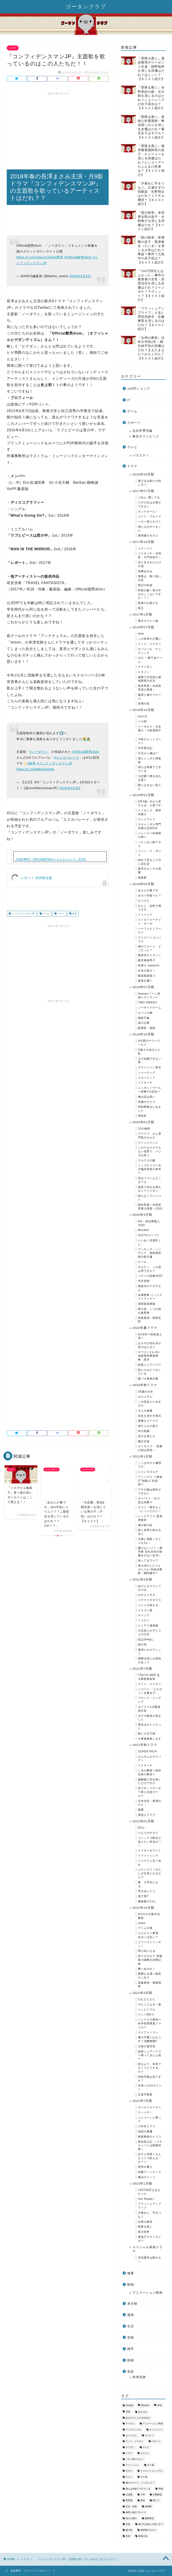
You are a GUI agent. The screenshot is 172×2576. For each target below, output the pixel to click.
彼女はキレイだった (149, 1726)
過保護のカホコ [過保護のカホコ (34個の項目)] (148, 2530)
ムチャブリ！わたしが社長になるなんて (149, 1873)
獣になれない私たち (149, 787)
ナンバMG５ (146, 2014)
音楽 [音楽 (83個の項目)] (128, 2536)
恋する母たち (146, 1436)
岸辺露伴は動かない (149, 2259)
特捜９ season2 (148, 965)
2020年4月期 (142, 1214)
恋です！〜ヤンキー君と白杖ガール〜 (149, 1792)
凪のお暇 (144, 1022)
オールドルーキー (149, 2107)
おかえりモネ (146, 1594)
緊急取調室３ (146, 975)
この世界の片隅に (149, 638)
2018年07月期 (143, 627)
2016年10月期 (143, 474)
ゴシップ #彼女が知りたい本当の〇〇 (149, 1841)
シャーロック (146, 1072)
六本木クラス (146, 2126)
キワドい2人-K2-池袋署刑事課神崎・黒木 (149, 1356)
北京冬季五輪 (142, 430)
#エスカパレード (66, 757)
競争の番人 (145, 2166)
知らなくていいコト (149, 1197)
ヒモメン (144, 672)
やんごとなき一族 (149, 2004)
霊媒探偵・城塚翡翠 (149, 1984)
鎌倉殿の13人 (147, 1901)
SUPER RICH (147, 1751)
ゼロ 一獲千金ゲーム (150, 659)
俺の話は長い (146, 1096)
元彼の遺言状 (146, 2046)
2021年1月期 (142, 1456)
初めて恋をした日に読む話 (149, 861)
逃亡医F (143, 1896)
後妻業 (142, 877)
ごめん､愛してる (149, 497)
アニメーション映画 (147, 2292)
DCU (141, 1827)
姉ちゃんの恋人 (148, 1425)
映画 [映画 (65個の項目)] (142, 2500)
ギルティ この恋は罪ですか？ (149, 1268)
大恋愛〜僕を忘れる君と (149, 778)
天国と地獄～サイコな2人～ (149, 1540)
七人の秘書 (145, 1410)
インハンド (145, 914)
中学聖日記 (145, 748)
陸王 (141, 608)
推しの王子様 (146, 1733)
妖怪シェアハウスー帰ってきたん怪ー (149, 2055)
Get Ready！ (147, 2198)
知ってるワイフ (148, 1560)
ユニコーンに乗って (149, 2119)
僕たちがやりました (149, 528)
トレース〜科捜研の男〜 (149, 835)
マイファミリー (148, 2032)
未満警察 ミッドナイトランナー (150, 1296)
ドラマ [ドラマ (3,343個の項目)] (129, 2453)
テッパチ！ (145, 2112)
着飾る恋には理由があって (149, 1660)
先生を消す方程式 (149, 1415)
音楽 (74, 913)
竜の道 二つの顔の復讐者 (149, 1310)
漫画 (130, 2315)
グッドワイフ (146, 819)
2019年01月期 (143, 795)
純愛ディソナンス (149, 2172)
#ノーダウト (39, 752)
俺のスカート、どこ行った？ (149, 948)
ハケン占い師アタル (149, 844)
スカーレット (146, 1077)
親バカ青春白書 (148, 1378)
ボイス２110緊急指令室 (149, 1708)
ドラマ (12, 48)
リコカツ (144, 1620)
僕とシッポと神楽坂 (149, 760)
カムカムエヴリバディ (149, 1758)
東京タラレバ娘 (148, 620)
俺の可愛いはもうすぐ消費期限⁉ (149, 2039)
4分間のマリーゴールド (149, 1042)
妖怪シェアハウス (149, 1364)
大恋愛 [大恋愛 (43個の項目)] (129, 2494)
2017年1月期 (142, 614)
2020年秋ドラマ (144, 1385)
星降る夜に (145, 2226)
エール (142, 1261)
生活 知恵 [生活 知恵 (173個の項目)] (131, 2506)
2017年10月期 (143, 542)
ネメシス (144, 1615)
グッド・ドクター (149, 644)
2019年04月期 (143, 884)
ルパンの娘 (145, 1012)
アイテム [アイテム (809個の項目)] (130, 2424)
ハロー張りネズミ (149, 521)
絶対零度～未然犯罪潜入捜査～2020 (150, 1206)
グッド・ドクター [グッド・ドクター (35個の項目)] (135, 2441)
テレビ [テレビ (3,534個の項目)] (146, 2447)
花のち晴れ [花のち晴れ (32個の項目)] (131, 2518)
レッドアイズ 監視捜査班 (150, 1518)
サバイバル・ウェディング (149, 651)
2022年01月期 (143, 1821)
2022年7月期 (142, 2101)
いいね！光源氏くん (149, 1242)
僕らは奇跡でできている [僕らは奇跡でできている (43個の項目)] (138, 2488)
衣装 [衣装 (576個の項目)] (128, 2524)
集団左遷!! (145, 980)
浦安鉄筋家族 (146, 1303)
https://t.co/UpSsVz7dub (35, 257)
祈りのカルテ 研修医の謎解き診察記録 (150, 1959)
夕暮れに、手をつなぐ (149, 2214)
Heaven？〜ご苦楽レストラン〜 (149, 995)
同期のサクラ (146, 1101)
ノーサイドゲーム (149, 1007)
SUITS (142, 716)
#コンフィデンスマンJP (54, 763)
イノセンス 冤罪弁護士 (149, 812)
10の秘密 (144, 1128)
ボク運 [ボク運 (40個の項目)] (150, 2465)
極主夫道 (144, 1441)
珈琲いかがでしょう (149, 1651)
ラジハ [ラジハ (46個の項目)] (129, 2477)
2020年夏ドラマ (144, 1328)
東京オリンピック (145, 436)
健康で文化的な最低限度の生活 (149, 679)
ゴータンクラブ (86, 6)
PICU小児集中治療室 (149, 1916)
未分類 (132, 2303)
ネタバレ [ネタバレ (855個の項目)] (144, 2453)
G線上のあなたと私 (149, 1051)
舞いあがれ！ (146, 1968)
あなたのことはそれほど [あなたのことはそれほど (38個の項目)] (138, 2417)
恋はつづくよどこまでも (149, 1180)
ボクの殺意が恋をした (149, 1717)
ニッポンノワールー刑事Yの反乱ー (149, 1089)
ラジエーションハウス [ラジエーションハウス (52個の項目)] (151, 2471)
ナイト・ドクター (149, 1684)
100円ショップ (138, 388)
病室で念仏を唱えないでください (149, 1188)
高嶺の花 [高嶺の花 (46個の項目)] (142, 2536)
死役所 (142, 1115)
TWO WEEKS (147, 1002)
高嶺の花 (144, 703)
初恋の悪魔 (145, 2131)
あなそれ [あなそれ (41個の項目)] (142, 2412)
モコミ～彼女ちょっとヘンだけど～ (149, 1509)
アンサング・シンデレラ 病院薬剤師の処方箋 (149, 1253)
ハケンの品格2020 (150, 1275)
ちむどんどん (146, 1999)
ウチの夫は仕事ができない (149, 504)
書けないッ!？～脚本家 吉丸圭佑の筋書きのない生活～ (150, 1551)
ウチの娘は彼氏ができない (149, 1491)
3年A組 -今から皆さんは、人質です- (150, 803)
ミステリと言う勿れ (149, 1862)
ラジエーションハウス (149, 939)
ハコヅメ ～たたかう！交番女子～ (150, 1691)
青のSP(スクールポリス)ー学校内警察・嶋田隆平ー (150, 1569)
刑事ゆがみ (145, 571)
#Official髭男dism (77, 257)
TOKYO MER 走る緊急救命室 (149, 1676)
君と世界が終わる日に (149, 1532)
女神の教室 (145, 2221)
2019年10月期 (143, 1034)
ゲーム (132, 411)
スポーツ (134, 422)
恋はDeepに (146, 1639)
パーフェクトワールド (149, 930)
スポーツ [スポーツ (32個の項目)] (156, 2441)
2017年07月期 (143, 491)
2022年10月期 (143, 1907)
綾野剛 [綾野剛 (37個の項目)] (148, 2506)
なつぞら (144, 900)
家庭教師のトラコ (149, 2136)
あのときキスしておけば (149, 1588)
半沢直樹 (144, 1281)
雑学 (130, 2349)
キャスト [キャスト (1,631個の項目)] (149, 2435)
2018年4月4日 (70, 788)
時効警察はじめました (149, 1108)
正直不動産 (145, 2094)
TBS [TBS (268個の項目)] (128, 2412)
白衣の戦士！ (146, 970)
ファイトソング (148, 1855)
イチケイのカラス (149, 1600)
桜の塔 (142, 1644)
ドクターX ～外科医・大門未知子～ (149, 555)
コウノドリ (145, 548)
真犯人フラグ (146, 1814)
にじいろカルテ (148, 1471)
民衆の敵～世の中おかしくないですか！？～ (149, 594)
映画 (130, 2284)
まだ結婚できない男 (149, 1060)
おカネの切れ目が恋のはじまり (149, 1345)
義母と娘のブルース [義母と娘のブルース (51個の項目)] (136, 2512)
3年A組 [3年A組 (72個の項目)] (129, 2405)
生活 (130, 2326)
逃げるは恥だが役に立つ (149, 482)
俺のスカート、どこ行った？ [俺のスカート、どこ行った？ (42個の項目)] (140, 2483)
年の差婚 (144, 1431)
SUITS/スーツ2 (148, 1235)
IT (128, 400)
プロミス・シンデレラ (149, 1699)
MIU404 (143, 1230)
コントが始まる (148, 1605)
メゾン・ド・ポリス (149, 852)
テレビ (45, 913)
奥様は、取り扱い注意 (149, 578)
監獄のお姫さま (148, 603)
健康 (130, 2273)
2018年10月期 (143, 710)
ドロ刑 (142, 721)
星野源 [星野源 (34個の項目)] (129, 2500)
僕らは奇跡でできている (149, 769)
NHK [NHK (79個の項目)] (159, 2405)
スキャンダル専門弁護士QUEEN (149, 826)
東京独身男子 (146, 960)
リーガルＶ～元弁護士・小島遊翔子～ (149, 730)
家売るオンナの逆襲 (149, 870)
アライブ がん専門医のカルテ (149, 1135)
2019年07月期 (143, 987)
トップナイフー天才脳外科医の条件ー (149, 1169)
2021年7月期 (142, 1668)
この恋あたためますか (149, 1403)
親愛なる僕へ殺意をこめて (149, 1975)
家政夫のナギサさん (149, 1288)
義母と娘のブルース (149, 696)
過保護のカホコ (148, 535)
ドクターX (145, 1082)
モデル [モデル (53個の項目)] (129, 2471)
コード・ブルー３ (149, 516)
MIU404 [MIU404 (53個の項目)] (145, 2405)
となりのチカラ (148, 1832)
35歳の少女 (145, 1391)
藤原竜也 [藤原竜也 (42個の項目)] (149, 2518)
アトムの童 (145, 1928)
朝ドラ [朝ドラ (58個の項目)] (156, 2500)
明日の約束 (145, 585)
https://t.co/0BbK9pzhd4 (35, 769)
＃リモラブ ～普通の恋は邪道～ (150, 1448)
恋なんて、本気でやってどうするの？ (149, 2067)
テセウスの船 (146, 1160)
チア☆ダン (145, 666)
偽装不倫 (144, 1017)
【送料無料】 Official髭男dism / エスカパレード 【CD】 (51, 859)
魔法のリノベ (146, 2177)
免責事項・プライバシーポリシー (30, 2570)
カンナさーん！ (148, 511)
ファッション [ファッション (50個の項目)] (132, 2465)
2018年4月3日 (80, 276)
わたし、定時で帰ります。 (149, 907)
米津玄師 (139, 2377)
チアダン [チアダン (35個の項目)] (130, 2447)
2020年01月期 (143, 1122)
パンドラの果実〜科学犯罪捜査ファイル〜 (149, 2023)
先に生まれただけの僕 (149, 564)
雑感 (130, 2360)
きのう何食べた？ (149, 895)
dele (141, 633)
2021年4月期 (142, 1579)
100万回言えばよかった (149, 2191)
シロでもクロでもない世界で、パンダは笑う (149, 1151)
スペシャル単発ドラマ (147, 2249)
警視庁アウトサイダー (149, 2238)
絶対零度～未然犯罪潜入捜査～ (149, 687)
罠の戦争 (144, 2231)
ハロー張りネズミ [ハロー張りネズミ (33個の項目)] (135, 2459)
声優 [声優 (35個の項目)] (160, 2488)
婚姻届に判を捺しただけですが (149, 1781)
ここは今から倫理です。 (149, 1464)
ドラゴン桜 (145, 1610)
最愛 (141, 1809)
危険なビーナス (148, 1420)
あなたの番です (148, 890)
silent (142, 1923)
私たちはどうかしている (149, 1371)
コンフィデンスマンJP (22, 913)
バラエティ (140, 455)
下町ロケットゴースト (149, 741)
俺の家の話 (145, 1525)
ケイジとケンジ (148, 1142)
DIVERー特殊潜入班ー (150, 1336)
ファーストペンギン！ (149, 1944)
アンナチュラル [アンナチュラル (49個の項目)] (133, 2429)
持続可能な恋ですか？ (149, 2078)
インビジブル (146, 2009)
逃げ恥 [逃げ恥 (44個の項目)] (129, 2530)
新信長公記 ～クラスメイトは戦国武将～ (150, 2145)
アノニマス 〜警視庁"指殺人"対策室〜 (150, 1480)
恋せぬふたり (146, 1891)
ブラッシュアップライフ (149, 2205)
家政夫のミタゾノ (149, 955)
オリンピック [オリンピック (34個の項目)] (156, 2429)
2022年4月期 (142, 1993)
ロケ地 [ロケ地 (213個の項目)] (143, 2477)
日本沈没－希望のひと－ (149, 1802)
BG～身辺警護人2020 (149, 1223)
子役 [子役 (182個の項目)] (142, 2494)
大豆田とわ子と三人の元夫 (149, 1632)
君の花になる (146, 1950)
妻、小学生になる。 (148, 1884)
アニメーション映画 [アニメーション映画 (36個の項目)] (153, 2424)
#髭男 (59, 257)
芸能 (130, 2337)
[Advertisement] (58, 128)
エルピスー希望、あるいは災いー (149, 1935)
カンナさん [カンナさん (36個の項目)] (131, 2435)
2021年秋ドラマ (144, 1745)
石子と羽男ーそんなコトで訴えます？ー (149, 2158)
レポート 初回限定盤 (36, 878)
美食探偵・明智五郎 (149, 1319)
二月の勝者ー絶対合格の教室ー (149, 1772)
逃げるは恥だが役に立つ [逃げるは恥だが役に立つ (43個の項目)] (150, 2524)
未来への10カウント (150, 2087)
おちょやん (145, 1396)
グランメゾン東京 (149, 1067)
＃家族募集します (149, 1738)
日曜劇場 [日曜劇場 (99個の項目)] (157, 2494)
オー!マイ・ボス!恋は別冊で (149, 1500)
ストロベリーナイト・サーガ (149, 921)
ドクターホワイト (149, 1850)
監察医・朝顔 (146, 1028)
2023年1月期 (142, 2183)
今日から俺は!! (147, 753)
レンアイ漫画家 (148, 1625)
